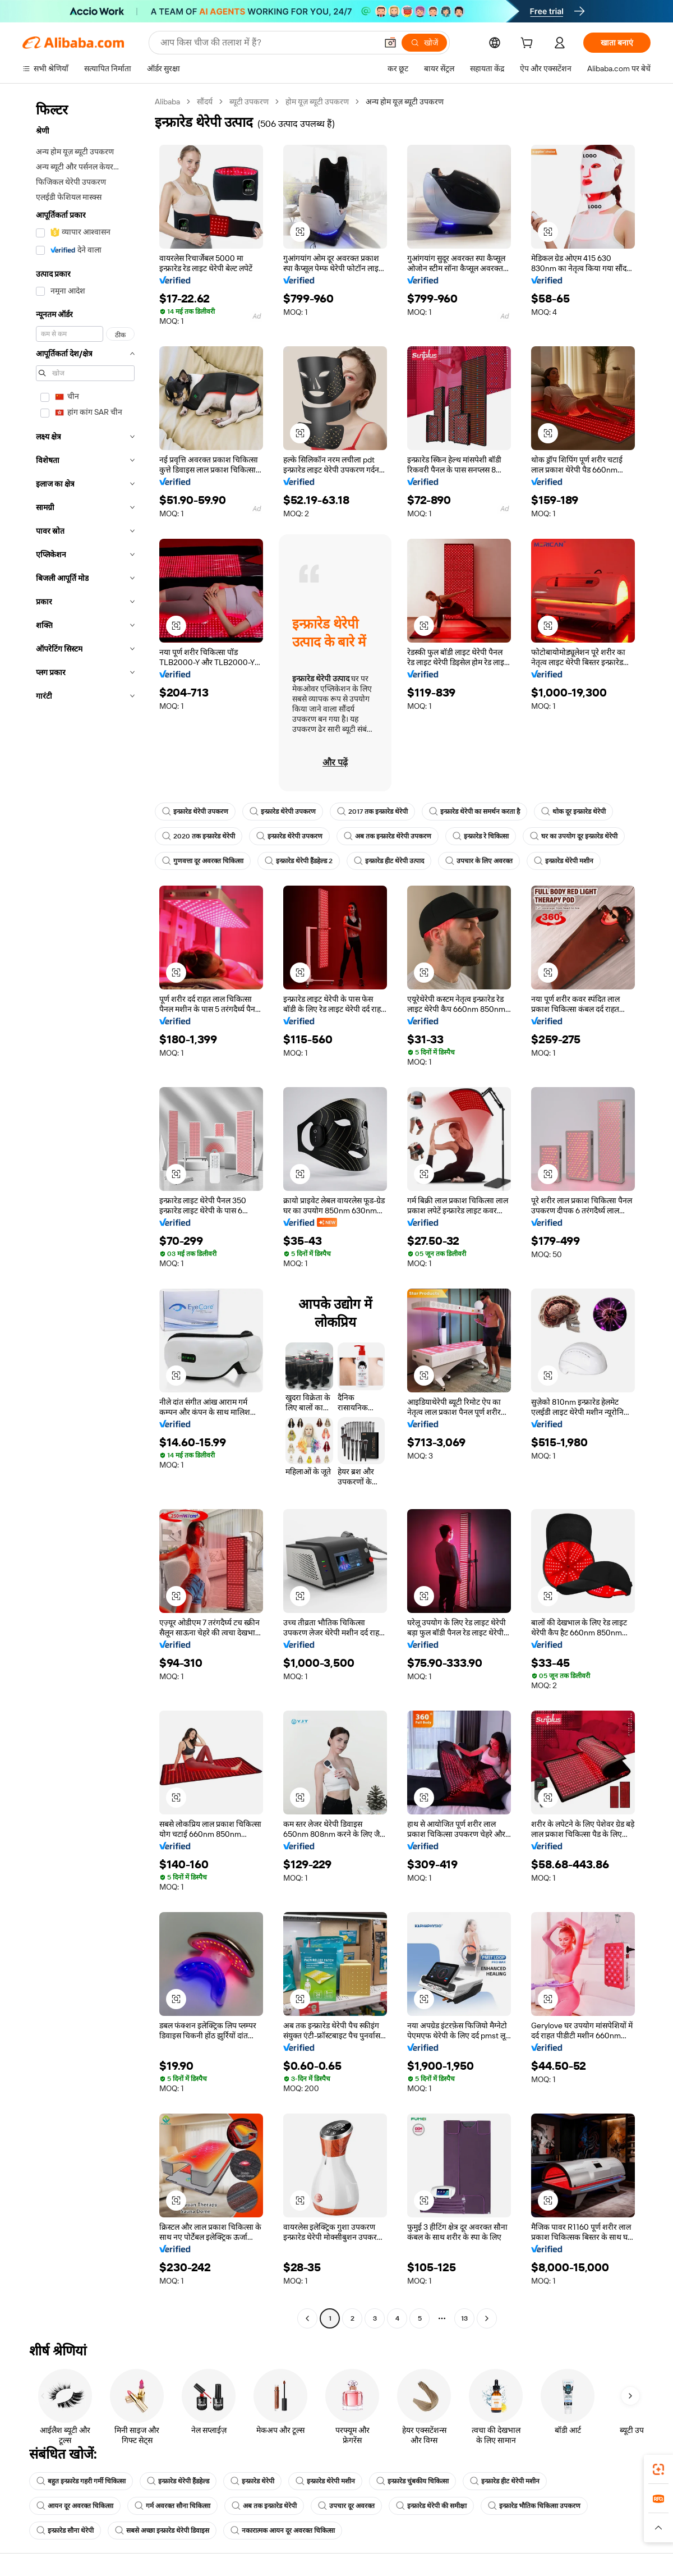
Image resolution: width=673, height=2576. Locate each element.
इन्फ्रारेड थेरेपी (252, 2481)
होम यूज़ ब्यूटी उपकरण (317, 101)
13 (464, 2318)
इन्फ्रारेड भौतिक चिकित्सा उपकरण (534, 2505)
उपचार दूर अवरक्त (346, 2505)
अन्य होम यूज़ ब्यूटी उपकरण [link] (405, 101)
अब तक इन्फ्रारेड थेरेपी (264, 2505)
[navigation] (85, 1211)
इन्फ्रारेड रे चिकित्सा (481, 836)
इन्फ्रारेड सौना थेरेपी (65, 2530)
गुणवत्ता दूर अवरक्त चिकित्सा (202, 860)
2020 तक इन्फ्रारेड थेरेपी (198, 836)
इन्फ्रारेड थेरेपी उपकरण (195, 811)
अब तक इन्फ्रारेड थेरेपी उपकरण (387, 836)
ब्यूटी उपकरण (249, 101)
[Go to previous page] (307, 2318)
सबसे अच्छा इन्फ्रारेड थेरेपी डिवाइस (162, 2530)
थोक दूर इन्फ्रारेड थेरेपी (573, 811)
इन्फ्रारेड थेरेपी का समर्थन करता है (474, 811)
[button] (390, 42)
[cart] (528, 44)
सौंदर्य (205, 101)
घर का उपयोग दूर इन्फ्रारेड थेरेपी (573, 836)
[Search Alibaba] (267, 42)
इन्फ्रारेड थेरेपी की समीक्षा (431, 2505)
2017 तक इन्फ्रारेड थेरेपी (372, 811)
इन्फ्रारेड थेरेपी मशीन (563, 860)
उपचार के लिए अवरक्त (479, 860)
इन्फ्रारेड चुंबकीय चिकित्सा (412, 2481)
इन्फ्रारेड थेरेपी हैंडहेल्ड (178, 2481)
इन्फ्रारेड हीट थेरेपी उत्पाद (389, 860)
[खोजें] (424, 43)
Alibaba (167, 101)
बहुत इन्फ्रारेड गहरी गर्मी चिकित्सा (81, 2481)
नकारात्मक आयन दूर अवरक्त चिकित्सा (283, 2530)
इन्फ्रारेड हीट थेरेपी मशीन (505, 2481)
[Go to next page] (487, 2318)
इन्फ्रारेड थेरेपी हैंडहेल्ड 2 (299, 860)
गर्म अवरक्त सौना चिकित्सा (172, 2505)
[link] (658, 2469)
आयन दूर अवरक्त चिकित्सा (74, 2505)
